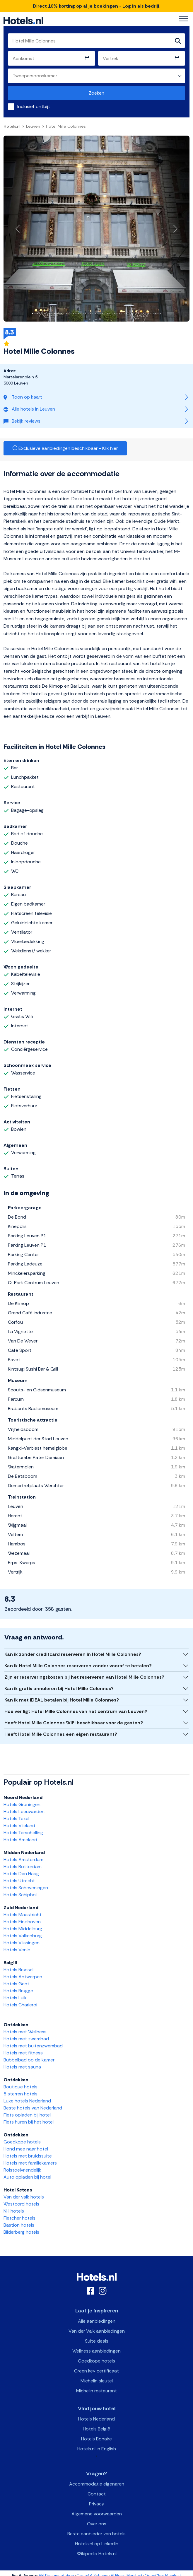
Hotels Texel (16, 1818)
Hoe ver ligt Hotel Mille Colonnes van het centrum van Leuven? (75, 1711)
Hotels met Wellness (25, 2032)
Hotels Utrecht (19, 1881)
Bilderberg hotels (21, 2232)
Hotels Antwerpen (23, 1977)
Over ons (96, 2524)
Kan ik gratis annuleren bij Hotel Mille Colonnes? (59, 1688)
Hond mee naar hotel (26, 2149)
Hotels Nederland (96, 2419)
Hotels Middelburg (23, 1929)
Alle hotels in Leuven (29, 409)
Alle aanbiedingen (96, 2321)
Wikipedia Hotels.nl (97, 2554)
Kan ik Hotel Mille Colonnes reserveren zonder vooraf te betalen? (78, 1666)
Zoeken (96, 93)
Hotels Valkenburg (23, 1936)
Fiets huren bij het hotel (29, 2122)
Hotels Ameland (20, 1840)
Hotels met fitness (23, 2053)
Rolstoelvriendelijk (22, 2170)
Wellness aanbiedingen (96, 2351)
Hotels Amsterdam (23, 1859)
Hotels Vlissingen (22, 1943)
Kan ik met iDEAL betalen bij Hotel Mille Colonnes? (61, 1700)
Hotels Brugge (18, 1991)
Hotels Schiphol (20, 1895)
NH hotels (14, 2211)
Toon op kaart (23, 397)
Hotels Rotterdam (23, 1866)
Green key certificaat (96, 2371)
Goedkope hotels (22, 2142)
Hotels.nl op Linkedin (96, 2544)
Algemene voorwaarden (96, 2514)
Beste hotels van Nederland (33, 2108)
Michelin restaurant (96, 2391)
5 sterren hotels (20, 2094)
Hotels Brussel (18, 1970)
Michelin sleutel (97, 2381)
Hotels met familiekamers (30, 2163)
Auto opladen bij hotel (27, 2177)
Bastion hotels (19, 2225)
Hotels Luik (15, 1998)
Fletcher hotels (19, 2218)
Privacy (96, 2504)
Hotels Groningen (22, 1804)
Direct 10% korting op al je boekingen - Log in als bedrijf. (96, 6)
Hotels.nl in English (96, 2449)
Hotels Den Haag (21, 1873)
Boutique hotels (20, 2087)
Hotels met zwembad (26, 2039)
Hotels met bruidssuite (28, 2156)
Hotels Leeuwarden (24, 1811)
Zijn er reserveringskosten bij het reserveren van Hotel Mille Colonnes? (84, 1677)
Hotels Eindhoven (22, 1922)
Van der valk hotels (24, 2197)
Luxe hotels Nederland (27, 2101)
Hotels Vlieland (19, 1825)
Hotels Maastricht (23, 1914)
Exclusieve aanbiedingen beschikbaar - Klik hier (65, 448)
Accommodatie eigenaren (96, 2484)
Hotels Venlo (17, 1950)
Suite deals (96, 2341)
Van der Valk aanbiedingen (97, 2331)
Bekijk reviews (22, 421)
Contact (97, 2494)
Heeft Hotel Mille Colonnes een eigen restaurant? (60, 1734)
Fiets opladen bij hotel (27, 2115)
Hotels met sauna (22, 2067)
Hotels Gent (16, 1984)
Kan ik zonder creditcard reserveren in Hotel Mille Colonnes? (72, 1654)
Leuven (33, 126)
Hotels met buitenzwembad (33, 2046)
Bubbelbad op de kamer (29, 2060)
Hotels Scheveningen (26, 1888)
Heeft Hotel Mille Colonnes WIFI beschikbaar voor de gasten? (73, 1723)
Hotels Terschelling (23, 1832)
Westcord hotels (21, 2204)
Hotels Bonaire (96, 2439)
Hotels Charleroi (20, 2005)
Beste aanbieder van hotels (96, 2534)
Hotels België (96, 2429)
